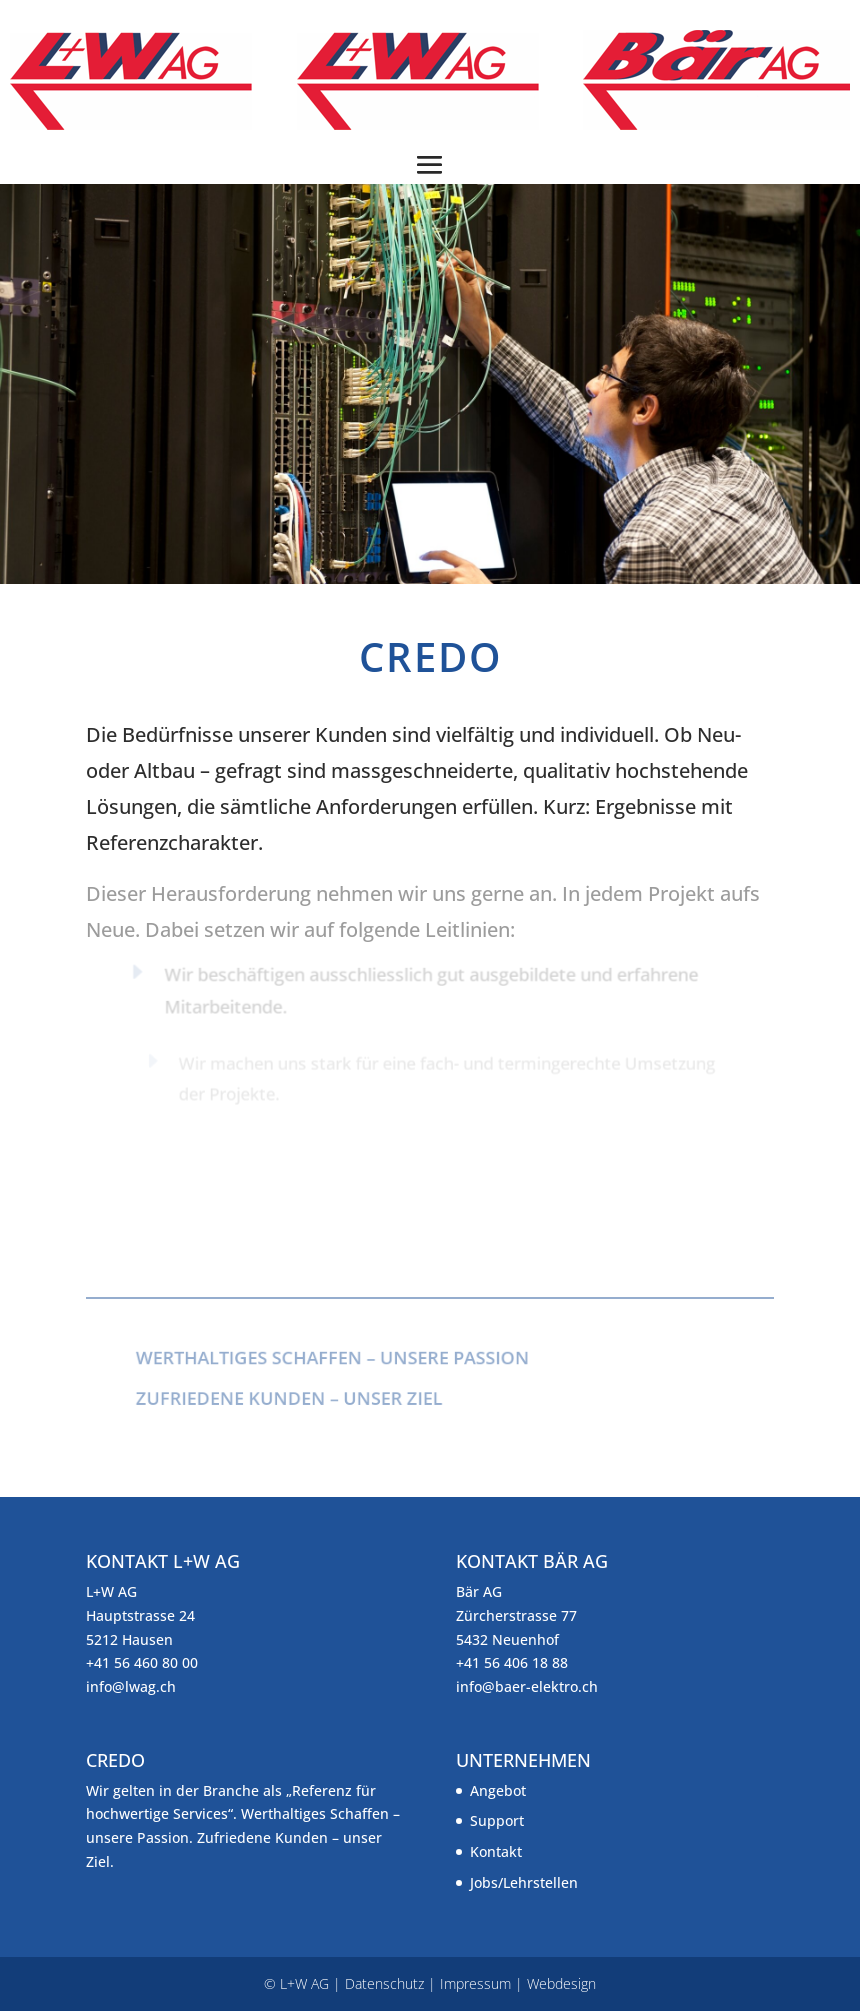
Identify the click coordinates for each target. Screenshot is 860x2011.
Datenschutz (384, 1983)
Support (497, 1820)
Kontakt (496, 1851)
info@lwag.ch (131, 1686)
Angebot (498, 1790)
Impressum (475, 1983)
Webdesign (561, 1983)
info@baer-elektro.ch (527, 1686)
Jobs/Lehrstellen (524, 1882)
